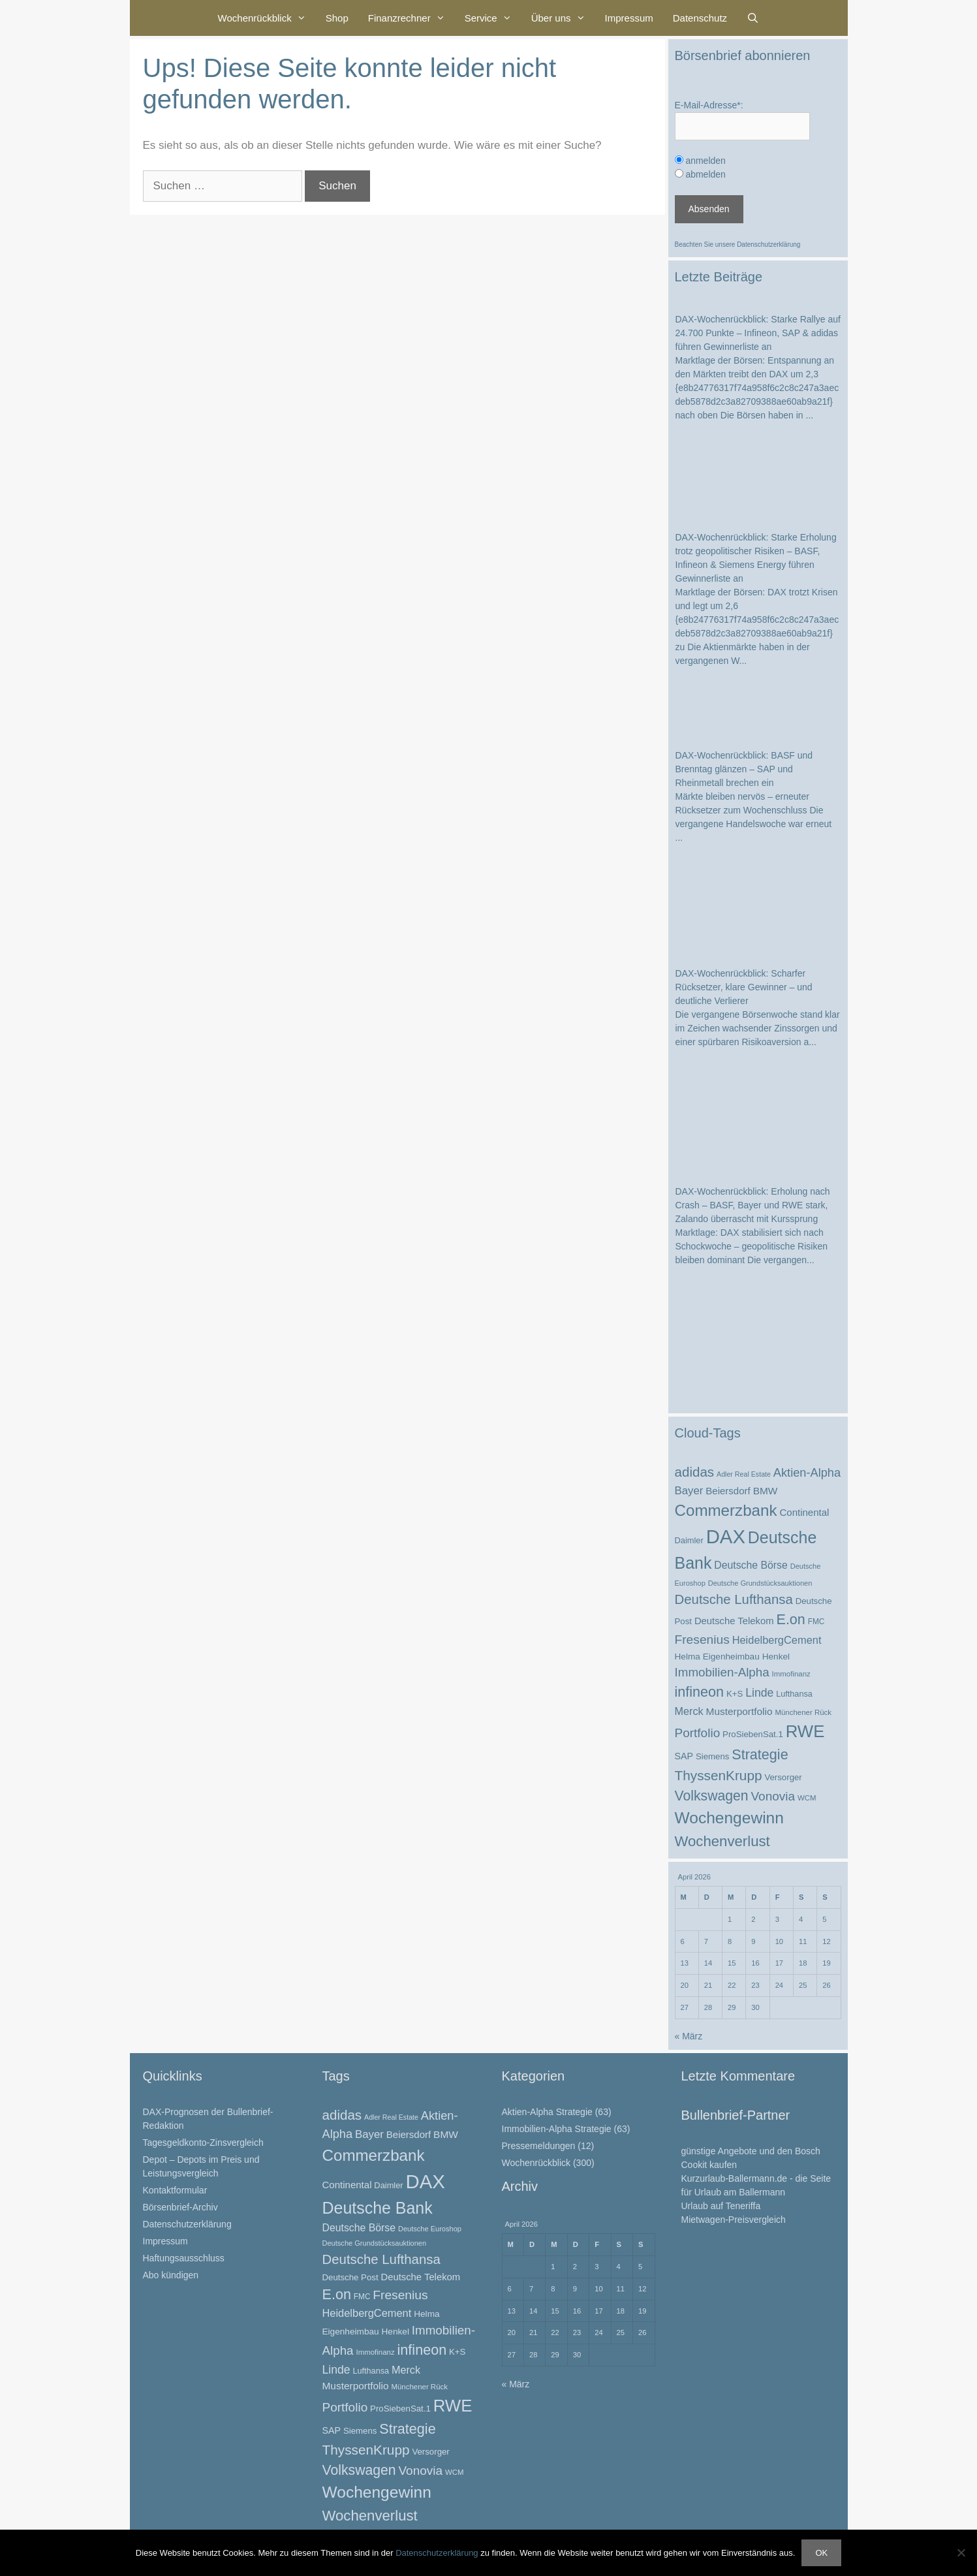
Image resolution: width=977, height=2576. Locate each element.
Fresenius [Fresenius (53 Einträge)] (702, 1639)
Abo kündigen (171, 2275)
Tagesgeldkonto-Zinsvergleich (203, 2142)
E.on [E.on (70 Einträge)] (790, 1619)
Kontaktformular (175, 2190)
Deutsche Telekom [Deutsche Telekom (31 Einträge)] (734, 1621)
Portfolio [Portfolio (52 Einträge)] (698, 1733)
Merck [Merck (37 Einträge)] (689, 1711)
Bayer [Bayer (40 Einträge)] (689, 1490)
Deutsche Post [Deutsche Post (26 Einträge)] (350, 2277)
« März (689, 2036)
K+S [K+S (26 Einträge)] (734, 1694)
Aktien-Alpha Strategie (547, 2112)
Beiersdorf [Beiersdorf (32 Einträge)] (728, 1490)
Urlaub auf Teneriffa (721, 2206)
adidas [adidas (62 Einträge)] (695, 1471)
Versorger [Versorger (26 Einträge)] (782, 1777)
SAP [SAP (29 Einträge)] (684, 1756)
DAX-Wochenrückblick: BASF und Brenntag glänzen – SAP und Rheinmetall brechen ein (744, 769)
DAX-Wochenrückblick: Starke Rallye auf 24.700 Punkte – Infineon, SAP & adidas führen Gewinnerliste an (758, 333)
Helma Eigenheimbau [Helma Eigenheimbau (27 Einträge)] (717, 1656)
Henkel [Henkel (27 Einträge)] (776, 1656)
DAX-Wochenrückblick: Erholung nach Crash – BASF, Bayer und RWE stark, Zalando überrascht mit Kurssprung (752, 1205)
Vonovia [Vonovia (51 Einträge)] (773, 1796)
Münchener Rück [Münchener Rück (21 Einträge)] (803, 1712)
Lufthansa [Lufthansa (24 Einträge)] (794, 1694)
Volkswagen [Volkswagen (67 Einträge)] (712, 1795)
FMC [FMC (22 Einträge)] (816, 1621)
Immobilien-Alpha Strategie (557, 2129)
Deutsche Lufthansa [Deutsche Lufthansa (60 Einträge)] (734, 1599)
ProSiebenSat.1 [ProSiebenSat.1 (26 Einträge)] (752, 1734)
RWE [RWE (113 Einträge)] (805, 1731)
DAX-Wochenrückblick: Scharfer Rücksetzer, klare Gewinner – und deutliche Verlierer (744, 987)
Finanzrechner (411, 18)
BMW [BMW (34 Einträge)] (765, 1490)
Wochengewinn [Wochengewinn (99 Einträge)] (729, 1818)
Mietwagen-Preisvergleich (733, 2219)
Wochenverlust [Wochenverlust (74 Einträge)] (722, 1841)
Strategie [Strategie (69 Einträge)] (760, 1754)
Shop (337, 18)
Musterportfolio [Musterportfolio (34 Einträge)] (739, 1711)
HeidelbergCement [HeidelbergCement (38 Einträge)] (777, 1640)
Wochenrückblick (267, 18)
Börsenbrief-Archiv (180, 2207)
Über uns (563, 18)
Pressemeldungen (539, 2146)
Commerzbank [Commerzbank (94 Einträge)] (726, 1510)
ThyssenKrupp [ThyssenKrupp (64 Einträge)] (718, 1775)
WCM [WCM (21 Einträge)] (807, 1798)
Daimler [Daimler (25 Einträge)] (689, 1540)
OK (821, 2553)
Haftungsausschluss (184, 2258)
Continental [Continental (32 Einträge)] (804, 1512)
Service (493, 18)
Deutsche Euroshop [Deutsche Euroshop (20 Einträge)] (429, 2229)
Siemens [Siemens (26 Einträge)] (713, 1756)
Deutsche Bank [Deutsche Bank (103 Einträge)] (377, 2208)
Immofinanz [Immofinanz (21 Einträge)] (791, 1674)
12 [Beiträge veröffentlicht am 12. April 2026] (826, 1941)
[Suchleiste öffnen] (753, 18)
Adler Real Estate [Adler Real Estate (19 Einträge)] (744, 1474)
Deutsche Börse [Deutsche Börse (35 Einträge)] (751, 1565)
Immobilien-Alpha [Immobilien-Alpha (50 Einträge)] (722, 1672)
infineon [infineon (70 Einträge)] (699, 1692)
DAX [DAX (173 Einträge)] (725, 1536)
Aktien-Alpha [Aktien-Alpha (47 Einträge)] (807, 1472)
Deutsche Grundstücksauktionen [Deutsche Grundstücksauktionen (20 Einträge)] (760, 1583)
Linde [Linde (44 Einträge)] (759, 1692)
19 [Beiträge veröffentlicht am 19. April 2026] (826, 1963)
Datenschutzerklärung (768, 244)
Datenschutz (700, 18)
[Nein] (960, 2552)
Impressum (629, 18)
